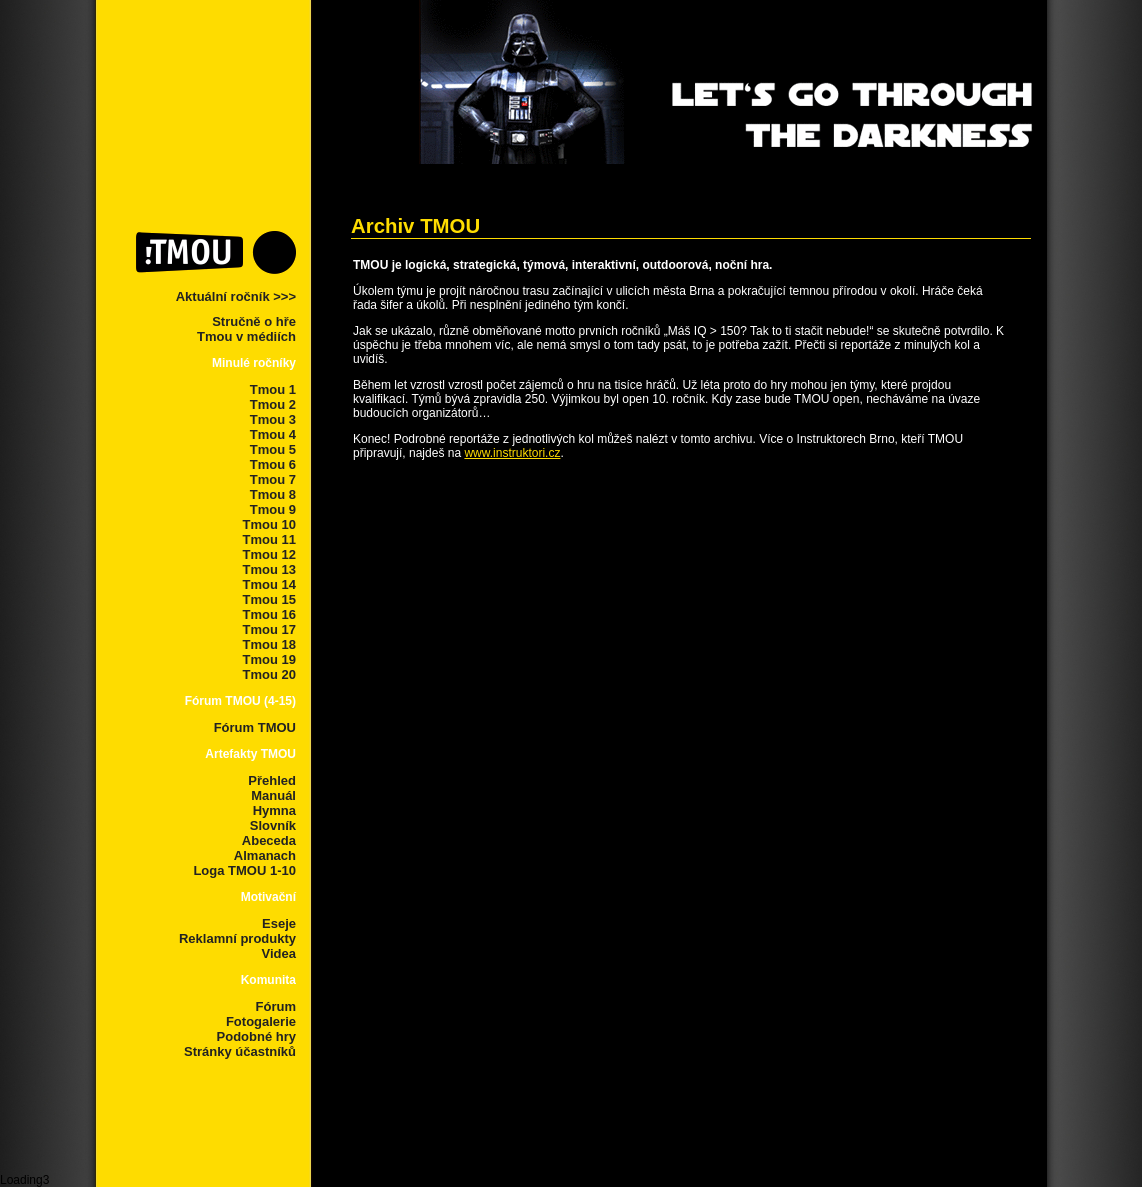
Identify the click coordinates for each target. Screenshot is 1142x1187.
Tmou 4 (273, 434)
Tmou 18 (269, 644)
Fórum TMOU (255, 727)
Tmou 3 (273, 419)
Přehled (272, 780)
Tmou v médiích (246, 336)
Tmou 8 (273, 494)
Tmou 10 (269, 524)
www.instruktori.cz (512, 453)
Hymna (274, 810)
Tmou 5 (273, 449)
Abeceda (269, 840)
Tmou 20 (269, 674)
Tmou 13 (269, 569)
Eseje (279, 923)
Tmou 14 (269, 584)
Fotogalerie (261, 1021)
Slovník (273, 825)
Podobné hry (256, 1036)
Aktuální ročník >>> (236, 296)
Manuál (273, 795)
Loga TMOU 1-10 (244, 870)
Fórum (276, 1006)
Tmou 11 (269, 539)
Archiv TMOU (415, 226)
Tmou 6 (273, 464)
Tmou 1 (273, 389)
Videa (279, 953)
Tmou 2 (273, 404)
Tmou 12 (269, 554)
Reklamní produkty (237, 938)
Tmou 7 (273, 479)
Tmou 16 (269, 614)
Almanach (265, 855)
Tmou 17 (269, 629)
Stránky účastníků (240, 1051)
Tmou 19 (269, 659)
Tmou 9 (273, 509)
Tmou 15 (269, 599)
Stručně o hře (254, 321)
